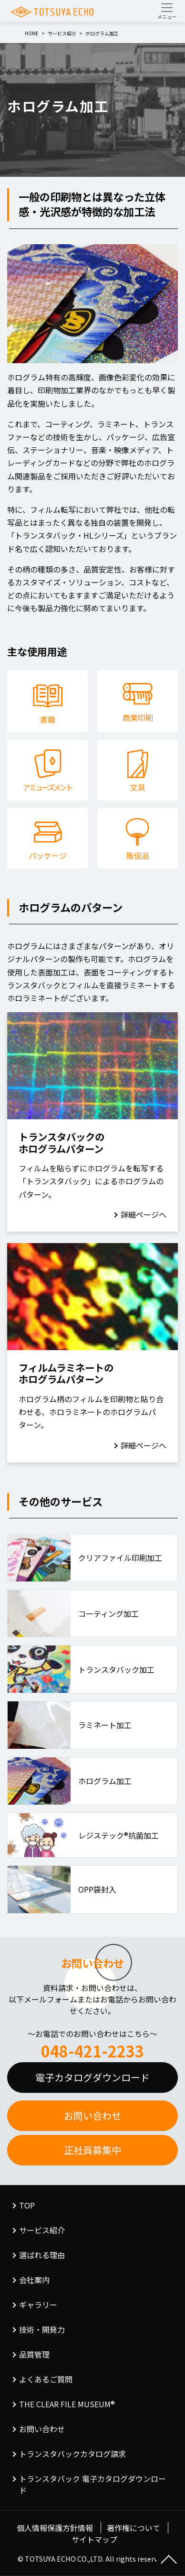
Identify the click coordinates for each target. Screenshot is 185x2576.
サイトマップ (94, 2539)
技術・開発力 (42, 2329)
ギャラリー (38, 2304)
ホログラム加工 (105, 1780)
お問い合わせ (92, 2115)
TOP (27, 2205)
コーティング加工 (108, 1613)
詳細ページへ (143, 1214)
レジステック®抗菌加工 (118, 1835)
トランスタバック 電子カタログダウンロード (92, 2484)
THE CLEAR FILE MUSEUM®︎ (67, 2404)
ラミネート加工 (105, 1725)
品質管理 (34, 2354)
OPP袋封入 (97, 1889)
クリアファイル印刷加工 (120, 1557)
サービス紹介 (42, 2230)
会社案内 (34, 2279)
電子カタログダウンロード (92, 2077)
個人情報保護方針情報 (55, 2527)
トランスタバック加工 (116, 1669)
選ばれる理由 (42, 2255)
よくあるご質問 (45, 2379)
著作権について (133, 2527)
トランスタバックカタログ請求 (72, 2453)
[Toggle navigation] (166, 11)
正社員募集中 (92, 2150)
